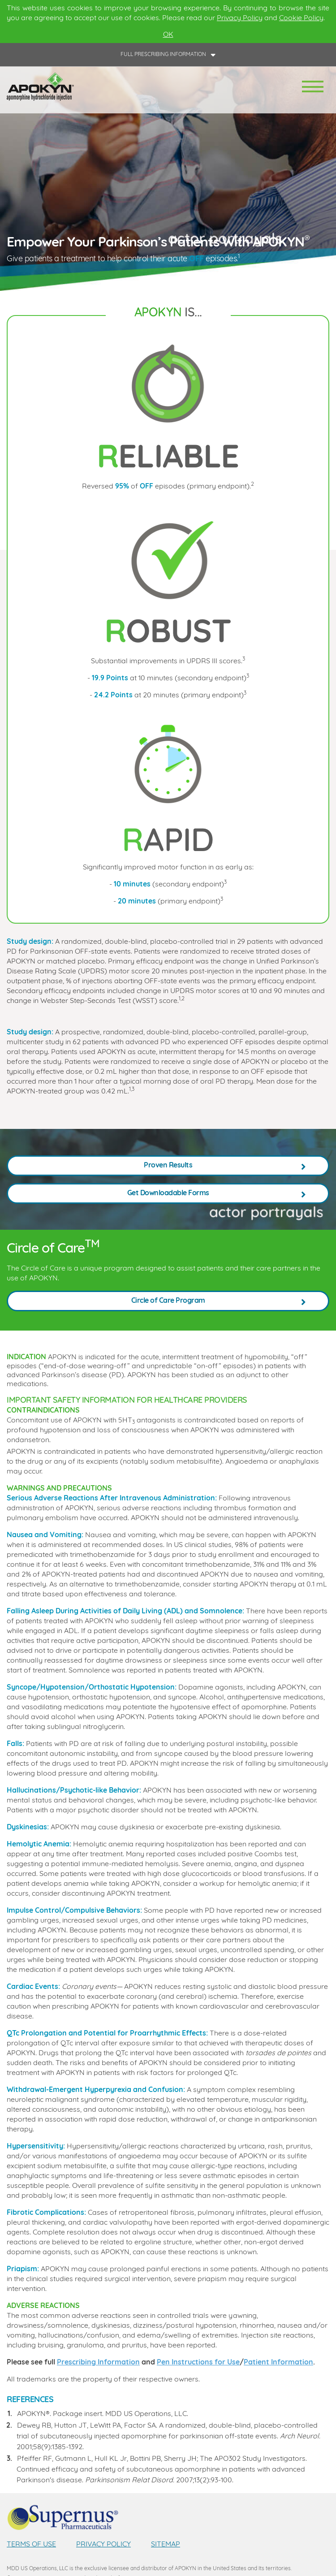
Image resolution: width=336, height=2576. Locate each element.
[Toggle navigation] (312, 87)
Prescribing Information (98, 2362)
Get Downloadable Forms (168, 1193)
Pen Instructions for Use (198, 2362)
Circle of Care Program (168, 1301)
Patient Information (278, 2362)
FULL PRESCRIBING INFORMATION (163, 54)
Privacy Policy (240, 18)
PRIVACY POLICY (103, 2544)
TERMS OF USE (31, 2544)
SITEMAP (165, 2544)
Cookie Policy (301, 18)
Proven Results (168, 1165)
